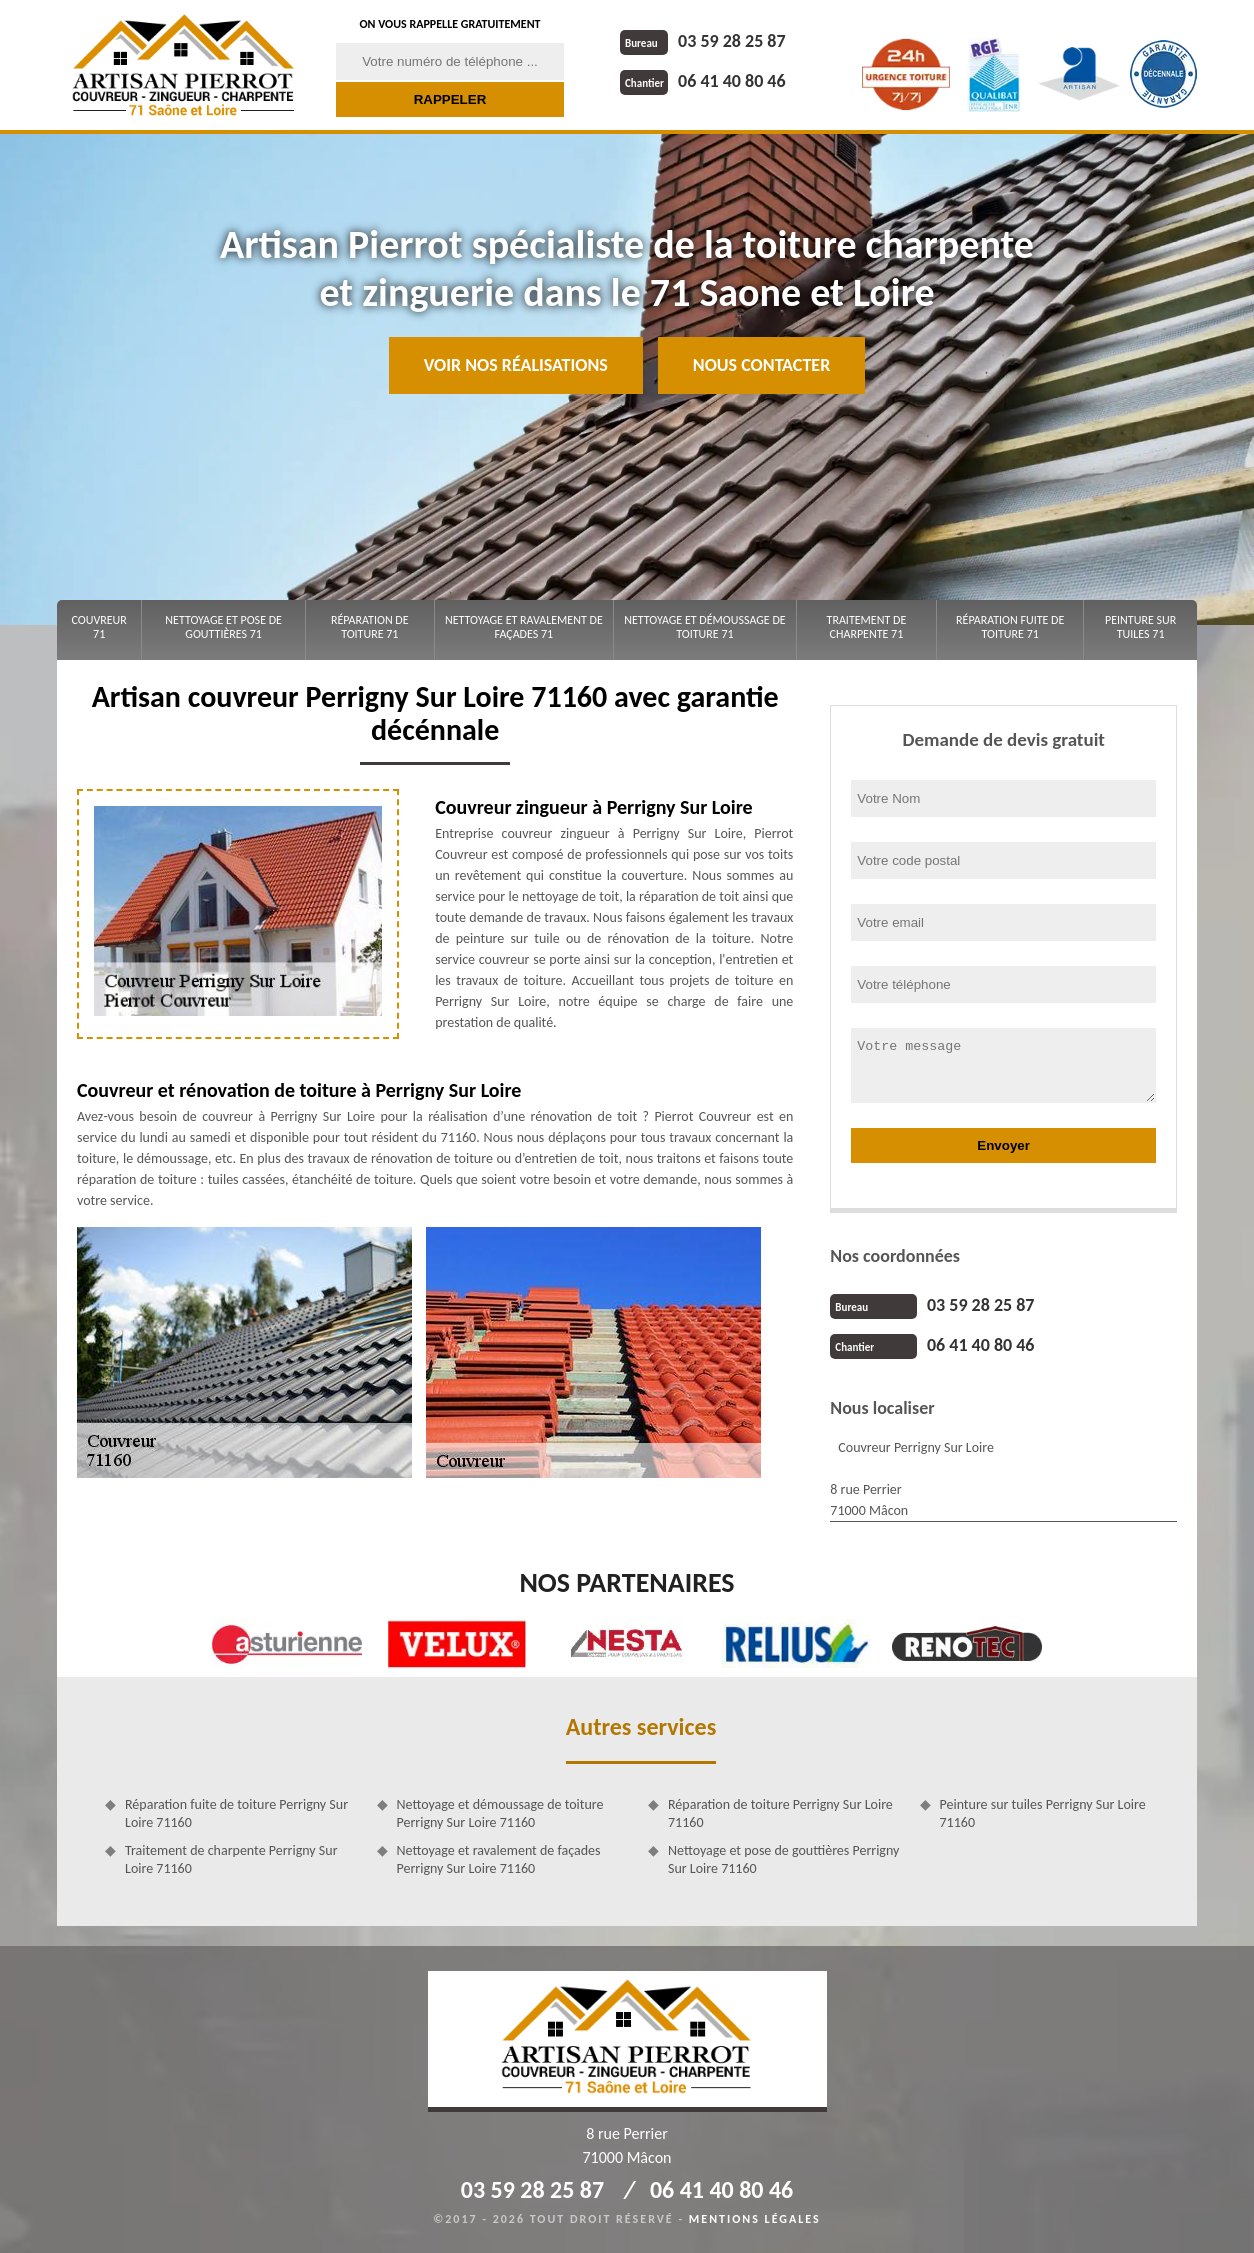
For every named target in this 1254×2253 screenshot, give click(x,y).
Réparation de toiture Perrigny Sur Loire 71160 (780, 1813)
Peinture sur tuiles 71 (1140, 627)
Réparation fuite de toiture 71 (1010, 627)
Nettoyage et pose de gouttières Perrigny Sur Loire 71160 (783, 1859)
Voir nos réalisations (516, 365)
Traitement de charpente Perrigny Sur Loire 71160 (231, 1859)
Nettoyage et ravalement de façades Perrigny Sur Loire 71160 (499, 1859)
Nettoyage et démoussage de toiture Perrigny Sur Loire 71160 (500, 1813)
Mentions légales (755, 2219)
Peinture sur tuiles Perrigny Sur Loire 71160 (1043, 1813)
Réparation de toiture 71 (370, 627)
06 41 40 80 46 (703, 81)
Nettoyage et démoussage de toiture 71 (704, 627)
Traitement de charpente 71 (867, 627)
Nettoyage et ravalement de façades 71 (524, 627)
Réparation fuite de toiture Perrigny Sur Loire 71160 (236, 1813)
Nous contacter (761, 365)
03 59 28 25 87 (703, 41)
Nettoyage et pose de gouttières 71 (223, 627)
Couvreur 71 (98, 627)
